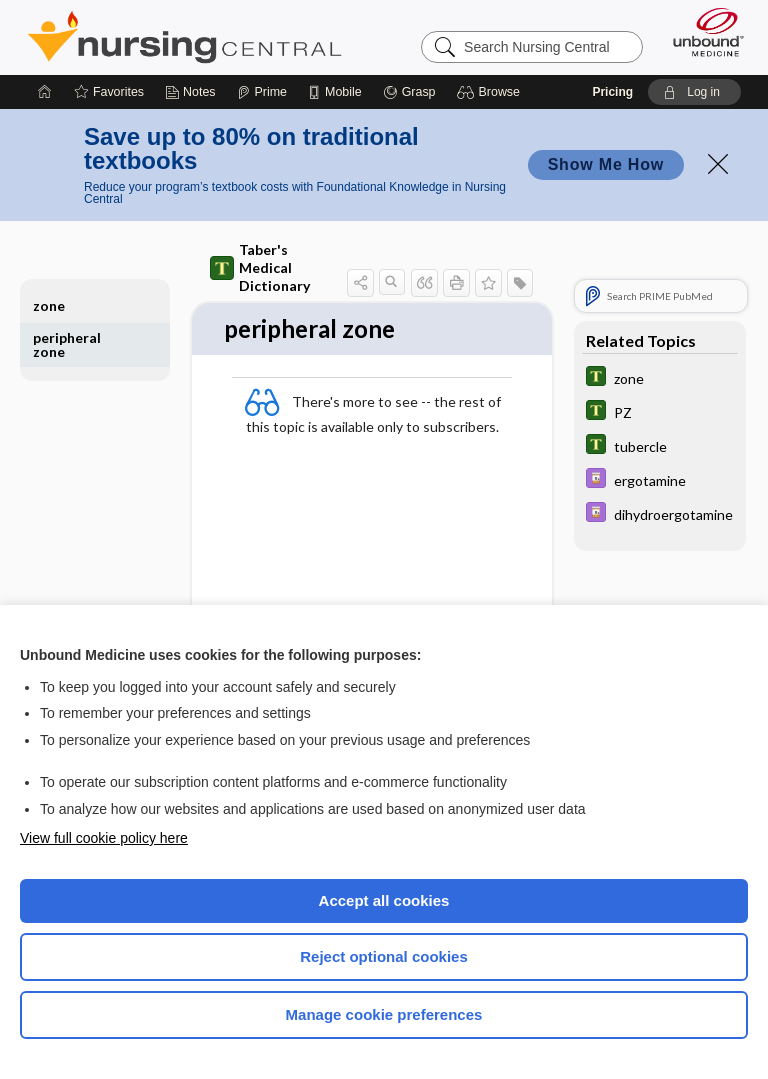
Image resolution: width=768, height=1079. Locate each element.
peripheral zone (67, 344)
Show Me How (606, 164)
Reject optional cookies (384, 956)
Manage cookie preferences (384, 1014)
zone (49, 305)
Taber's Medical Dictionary (260, 267)
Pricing (612, 92)
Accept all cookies (384, 900)
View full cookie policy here (104, 838)
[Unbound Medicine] (702, 32)
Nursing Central (184, 37)
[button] (491, 92)
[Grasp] (409, 92)
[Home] (45, 92)
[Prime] (262, 92)
